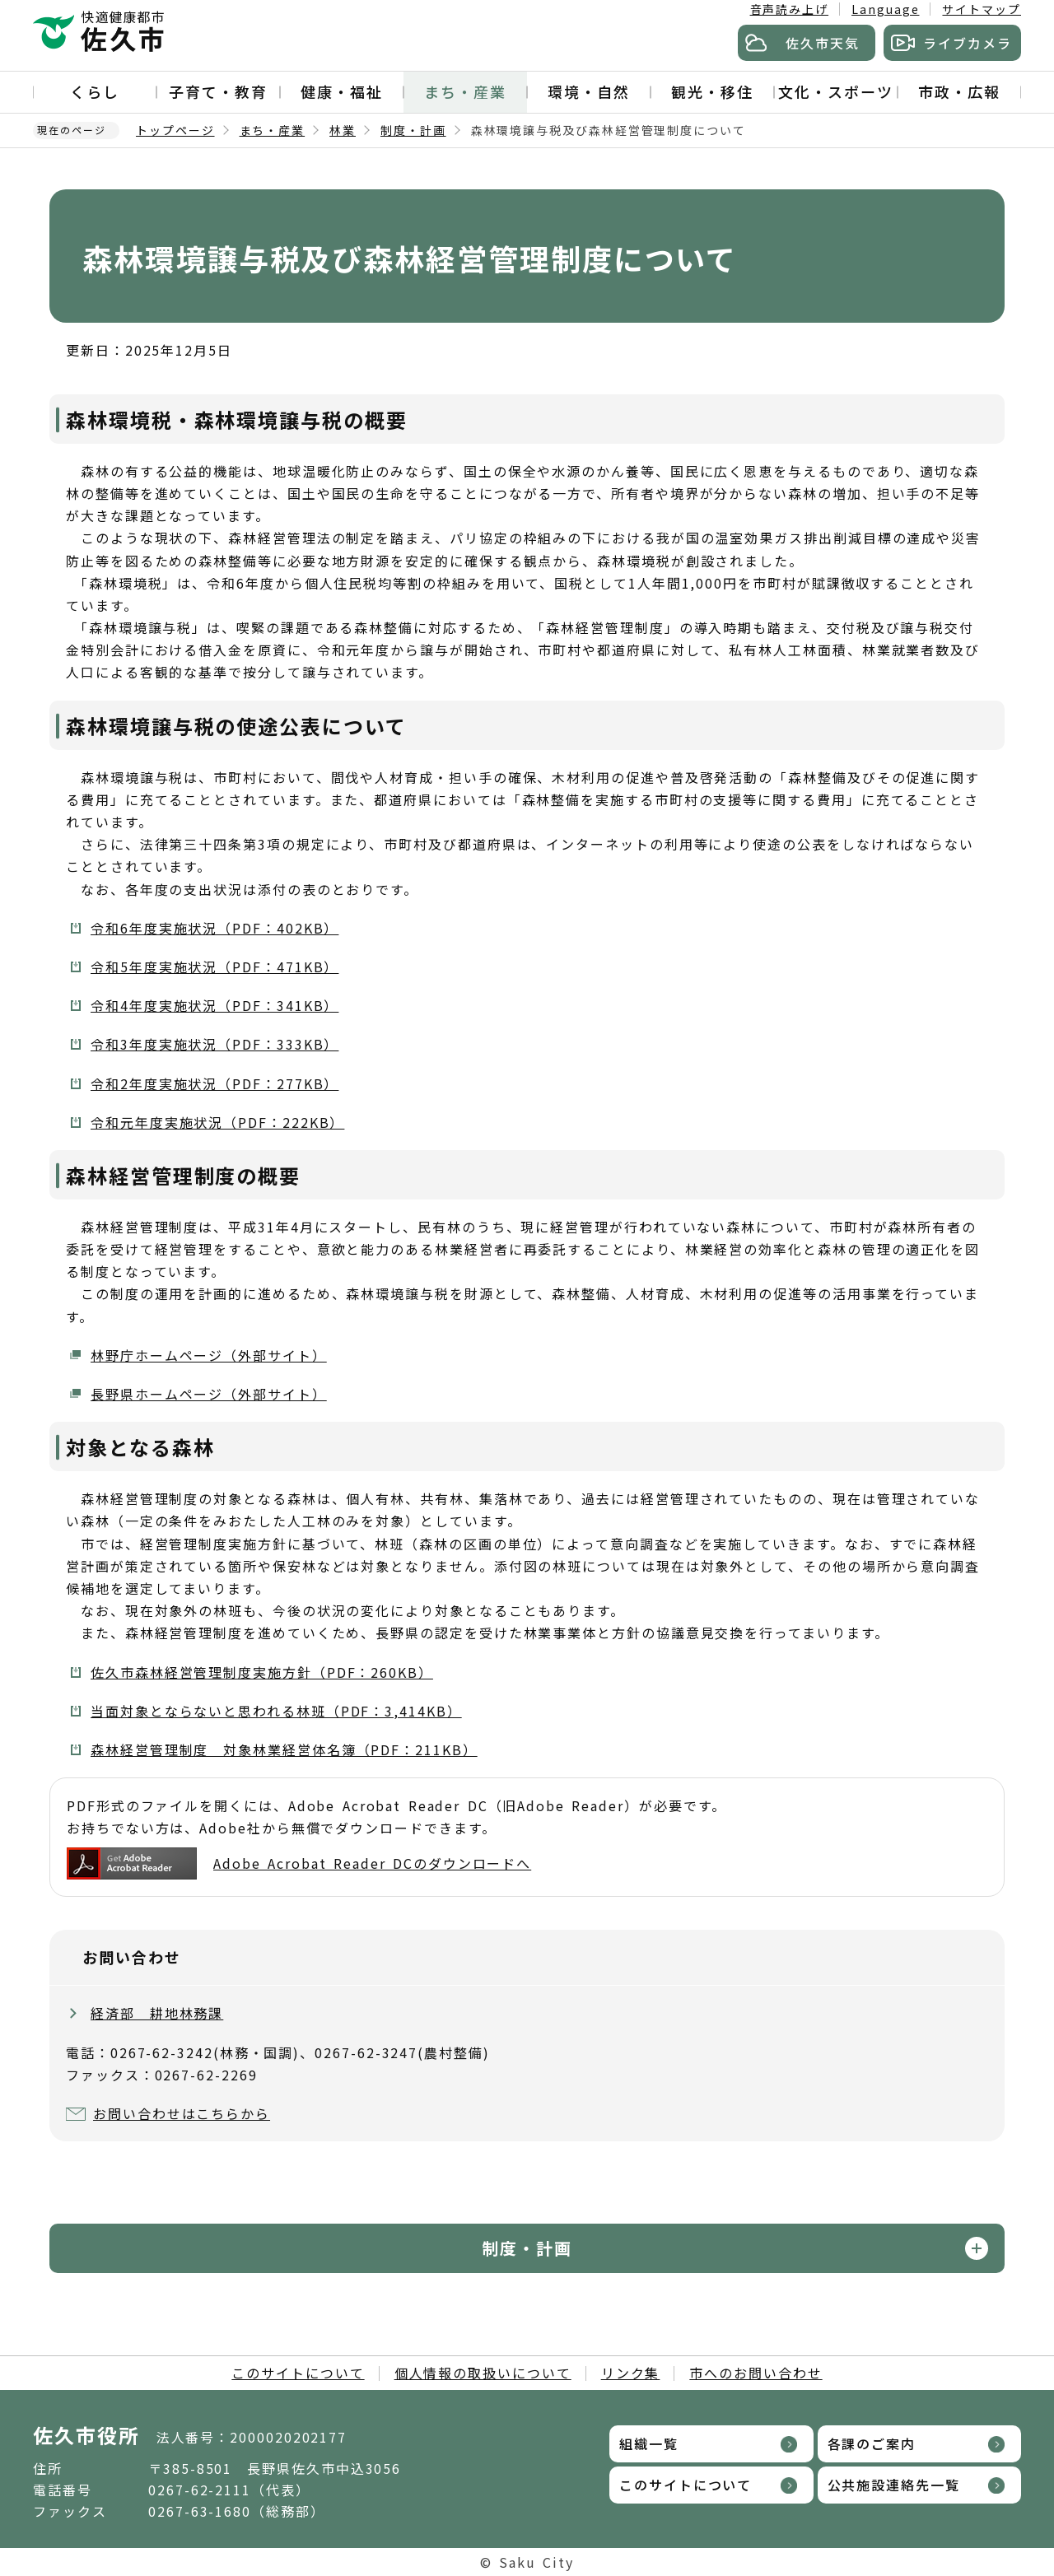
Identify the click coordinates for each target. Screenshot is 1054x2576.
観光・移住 (712, 91)
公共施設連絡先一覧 (894, 2484)
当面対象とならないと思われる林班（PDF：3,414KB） (276, 1711)
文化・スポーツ (835, 91)
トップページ (175, 130)
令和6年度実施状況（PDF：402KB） (214, 928)
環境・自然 (589, 91)
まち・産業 (465, 91)
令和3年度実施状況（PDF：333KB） (214, 1044)
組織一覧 (649, 2443)
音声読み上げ (789, 9)
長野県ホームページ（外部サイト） (209, 1394)
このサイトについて (297, 2373)
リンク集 (630, 2373)
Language (885, 9)
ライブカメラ (967, 43)
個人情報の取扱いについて (482, 2373)
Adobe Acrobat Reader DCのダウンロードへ (299, 1863)
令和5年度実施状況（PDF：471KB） (214, 966)
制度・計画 (413, 130)
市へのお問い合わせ (755, 2373)
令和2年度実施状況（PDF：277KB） (214, 1083)
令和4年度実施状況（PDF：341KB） (214, 1005)
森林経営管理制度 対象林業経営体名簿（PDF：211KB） (284, 1749)
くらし (94, 91)
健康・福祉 (342, 91)
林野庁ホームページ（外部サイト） (209, 1355)
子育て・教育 (218, 91)
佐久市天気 (823, 43)
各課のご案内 (872, 2443)
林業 (342, 130)
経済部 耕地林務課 (157, 2013)
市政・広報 (959, 91)
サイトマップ (981, 9)
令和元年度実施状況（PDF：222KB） (217, 1122)
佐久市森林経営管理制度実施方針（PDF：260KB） (262, 1672)
